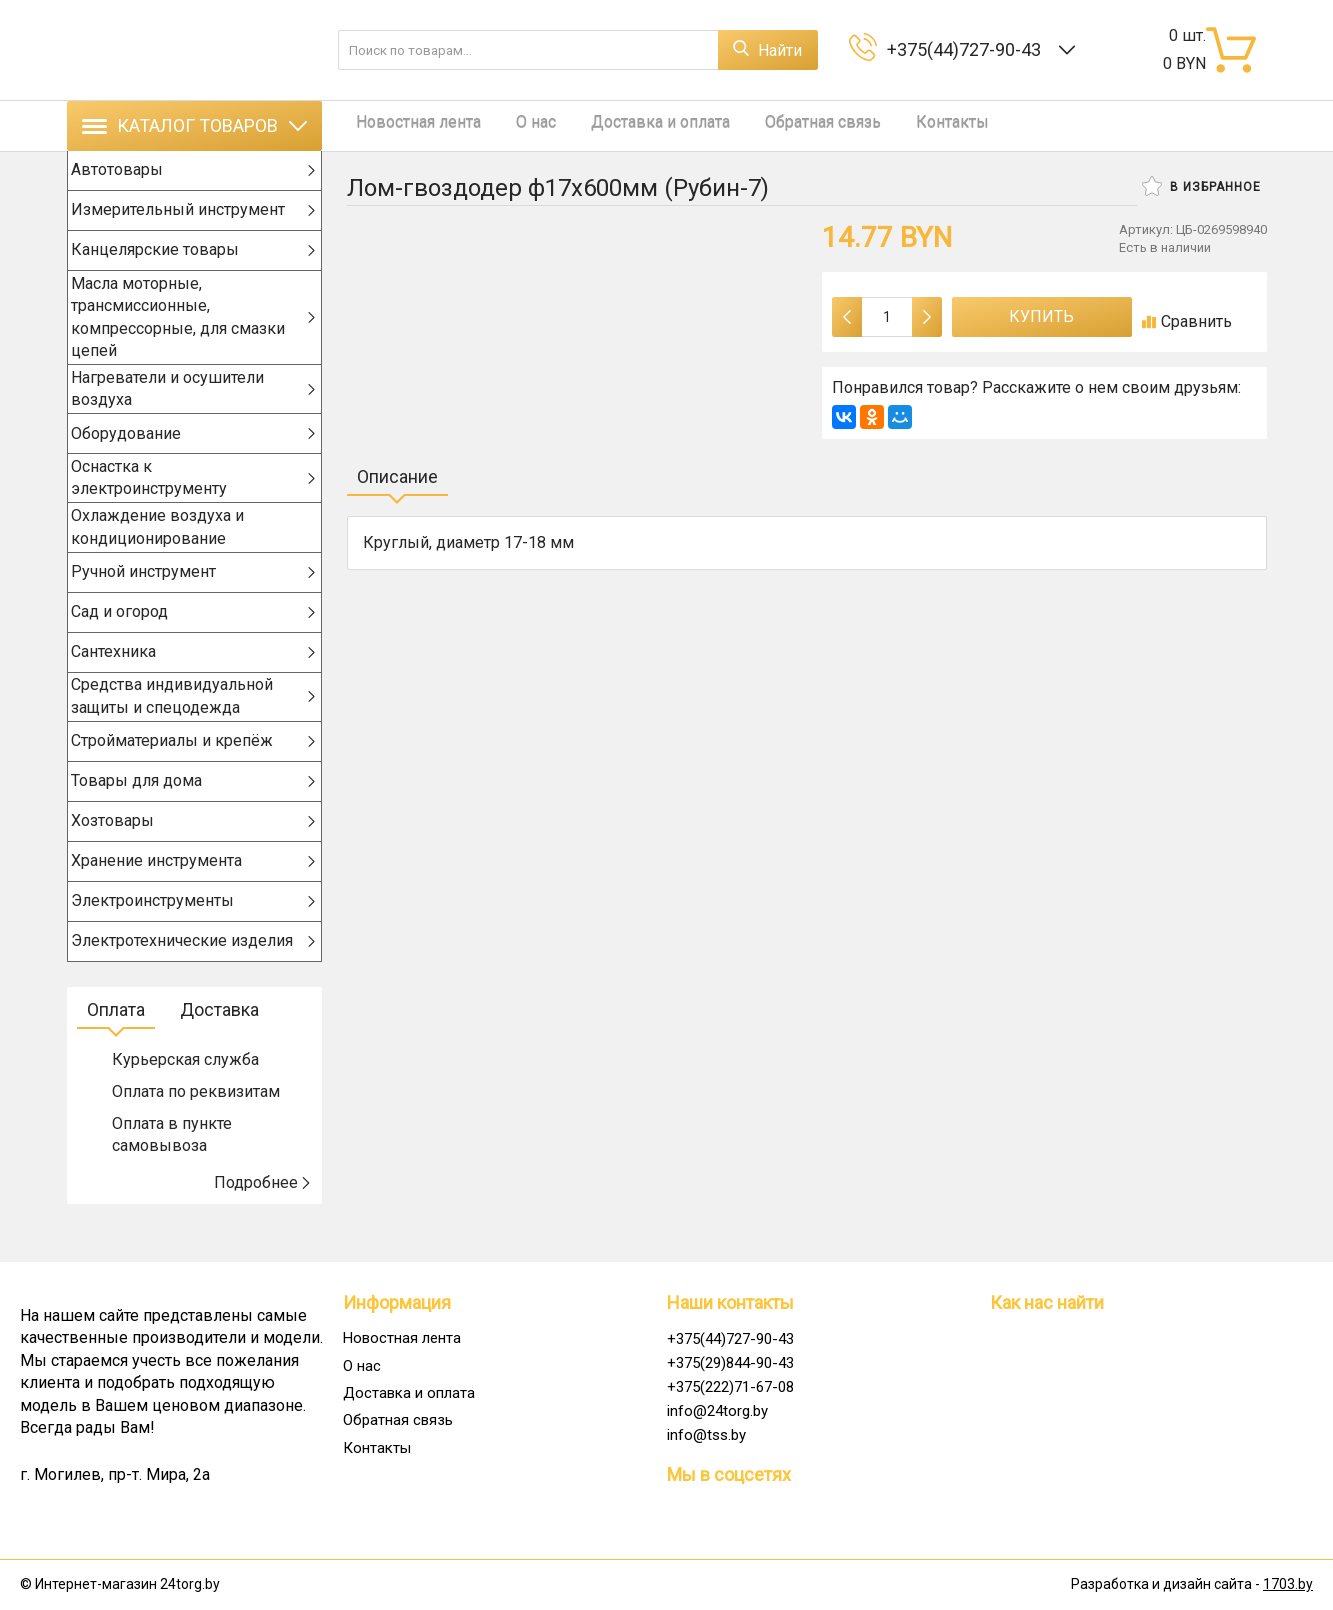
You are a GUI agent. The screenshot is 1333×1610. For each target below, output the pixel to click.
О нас (517, 125)
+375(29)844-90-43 (730, 1363)
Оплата (116, 1042)
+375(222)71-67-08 (730, 1387)
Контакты (903, 125)
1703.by (1288, 1585)
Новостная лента (409, 125)
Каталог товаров (194, 125)
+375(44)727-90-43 (968, 49)
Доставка (219, 1042)
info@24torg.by (717, 1411)
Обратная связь (784, 125)
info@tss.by (706, 1435)
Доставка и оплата (631, 125)
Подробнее (263, 1215)
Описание (397, 476)
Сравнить (1187, 321)
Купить (1041, 316)
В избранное (1201, 186)
